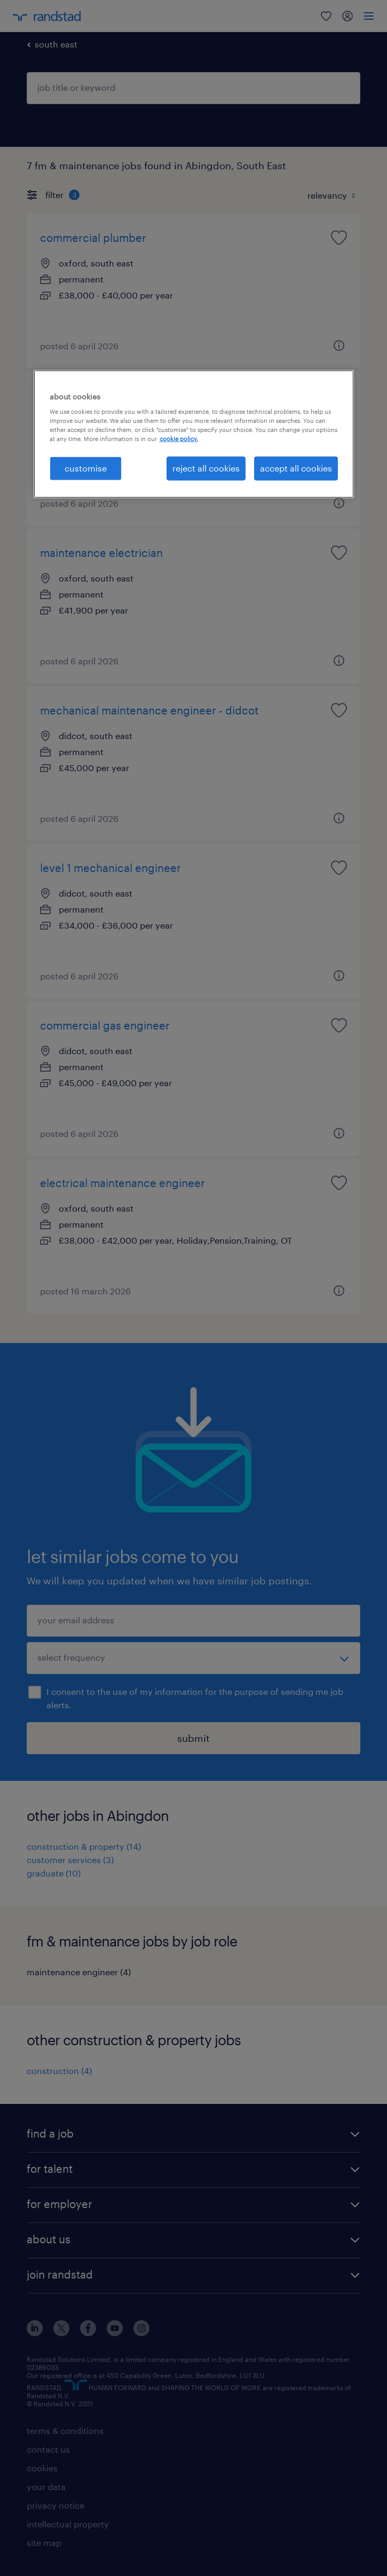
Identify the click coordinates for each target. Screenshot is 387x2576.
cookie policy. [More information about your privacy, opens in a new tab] (179, 438)
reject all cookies (206, 468)
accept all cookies (296, 468)
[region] (194, 434)
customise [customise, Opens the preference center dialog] (86, 468)
